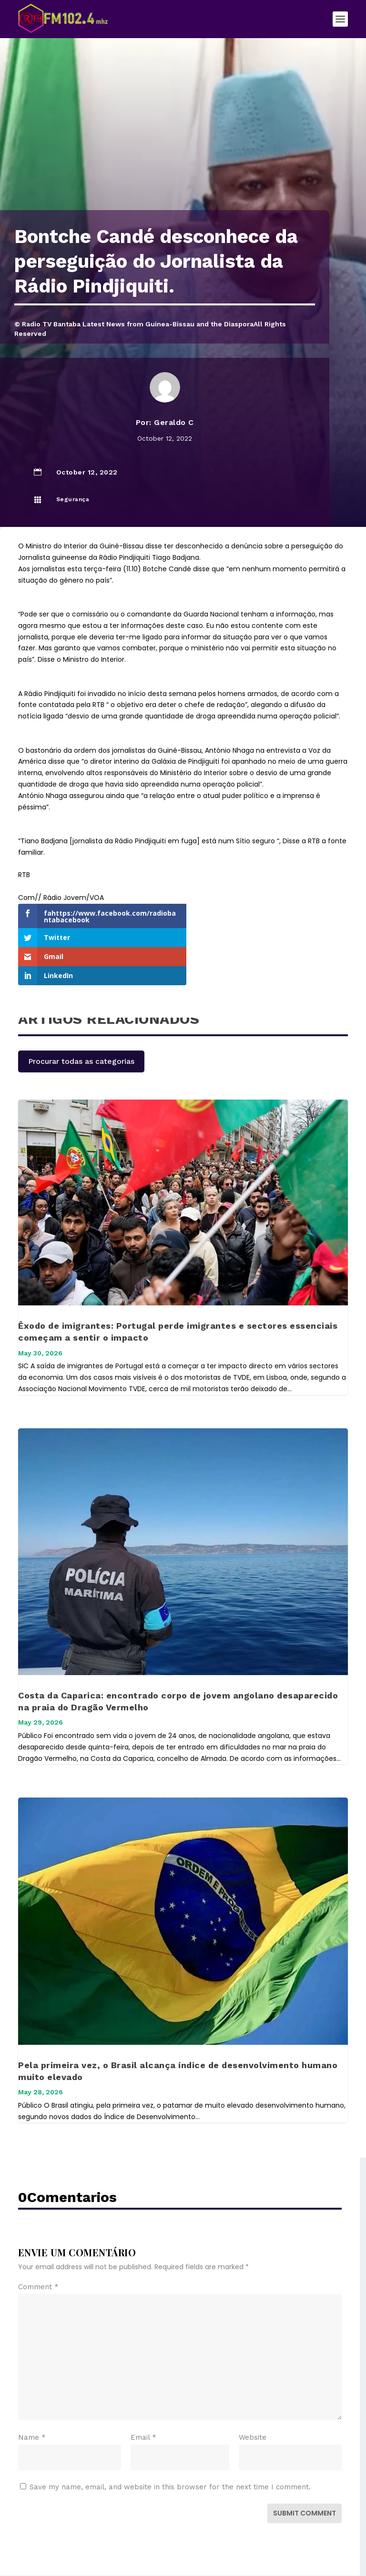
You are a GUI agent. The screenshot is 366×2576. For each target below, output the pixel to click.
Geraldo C (174, 422)
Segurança (73, 499)
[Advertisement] (183, 138)
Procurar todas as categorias (81, 1017)
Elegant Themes (163, 2551)
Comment (38, 2243)
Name (32, 2393)
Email (143, 2393)
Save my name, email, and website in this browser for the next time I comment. (170, 2443)
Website (252, 2393)
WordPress (255, 2551)
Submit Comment (304, 2469)
